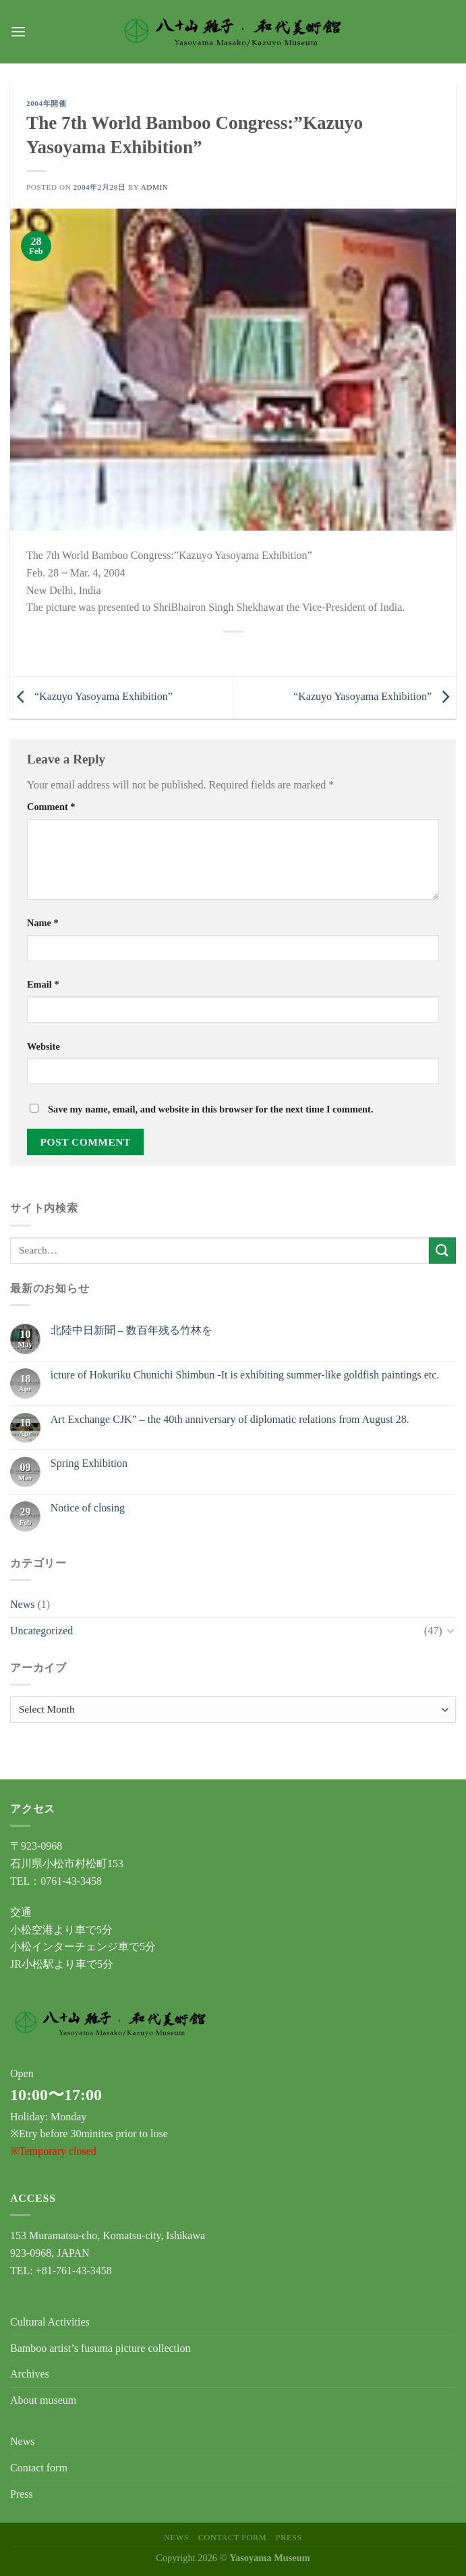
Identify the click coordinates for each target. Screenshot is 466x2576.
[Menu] (18, 31)
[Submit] (442, 1250)
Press (21, 2494)
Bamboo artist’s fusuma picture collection (100, 2348)
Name (43, 922)
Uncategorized (41, 1630)
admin (155, 187)
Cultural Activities (50, 2322)
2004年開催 (46, 103)
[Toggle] (450, 1630)
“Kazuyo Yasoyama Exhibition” (91, 696)
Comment (51, 806)
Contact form (38, 2467)
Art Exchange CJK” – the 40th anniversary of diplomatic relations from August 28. (230, 1419)
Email (43, 984)
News (22, 1604)
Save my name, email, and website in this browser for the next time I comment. (210, 1109)
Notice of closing (88, 1507)
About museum (43, 2400)
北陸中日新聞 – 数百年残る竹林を (131, 1330)
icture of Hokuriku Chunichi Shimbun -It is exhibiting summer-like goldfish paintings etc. (245, 1374)
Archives (29, 2374)
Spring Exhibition (89, 1463)
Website (43, 1046)
